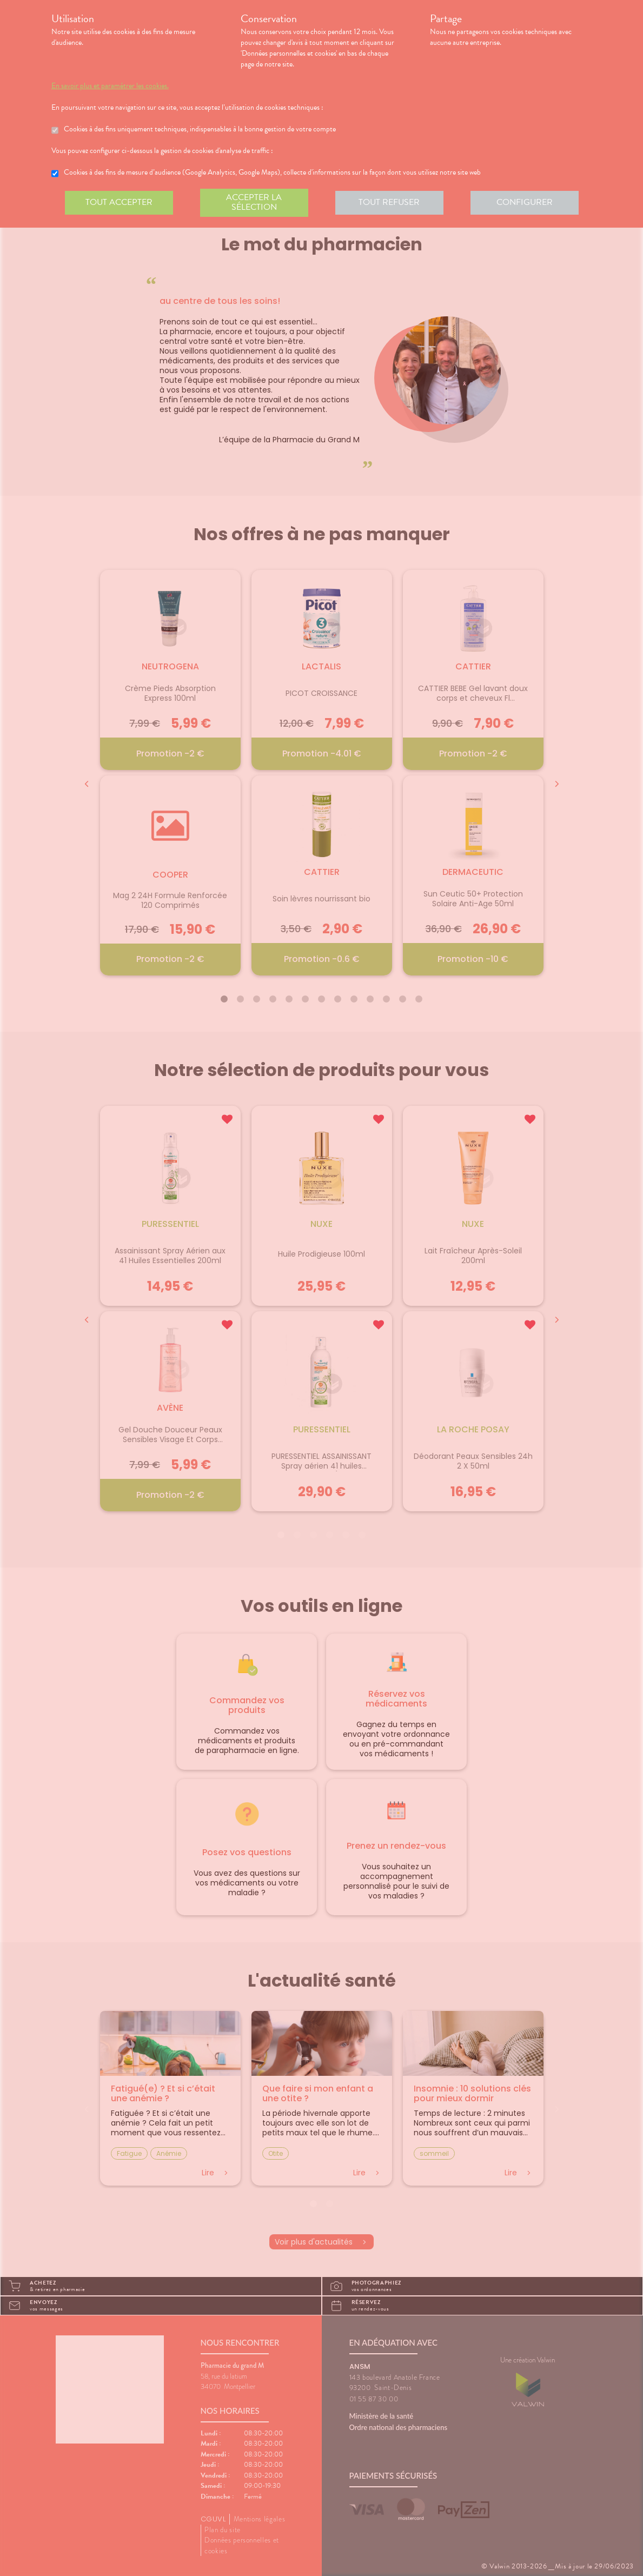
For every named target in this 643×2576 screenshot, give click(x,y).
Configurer (524, 202)
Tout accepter (119, 202)
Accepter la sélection (254, 202)
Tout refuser (389, 202)
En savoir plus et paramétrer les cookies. (110, 86)
